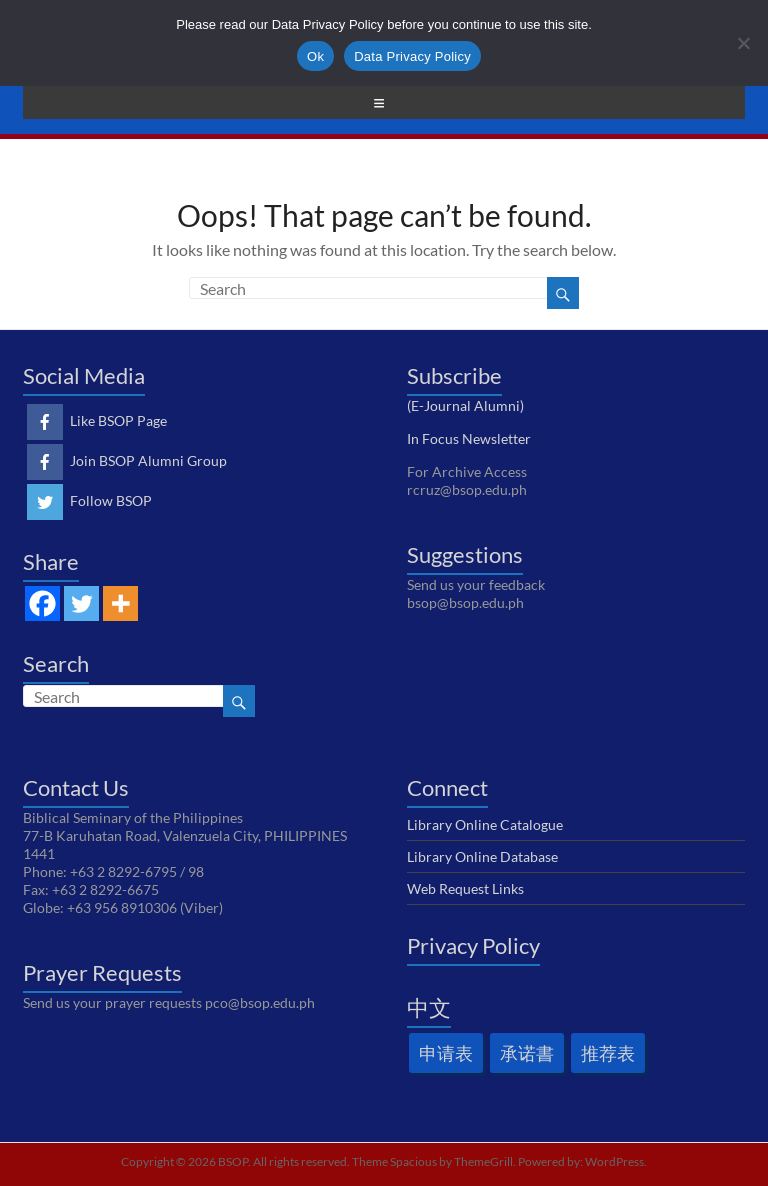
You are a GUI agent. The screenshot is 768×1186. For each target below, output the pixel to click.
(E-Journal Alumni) (465, 405)
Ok (315, 56)
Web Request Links (465, 888)
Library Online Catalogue (485, 824)
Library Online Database (482, 856)
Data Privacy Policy (412, 56)
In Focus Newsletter (469, 438)
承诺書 (527, 1053)
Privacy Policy (473, 945)
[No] (743, 43)
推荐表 (608, 1053)
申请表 (446, 1053)
